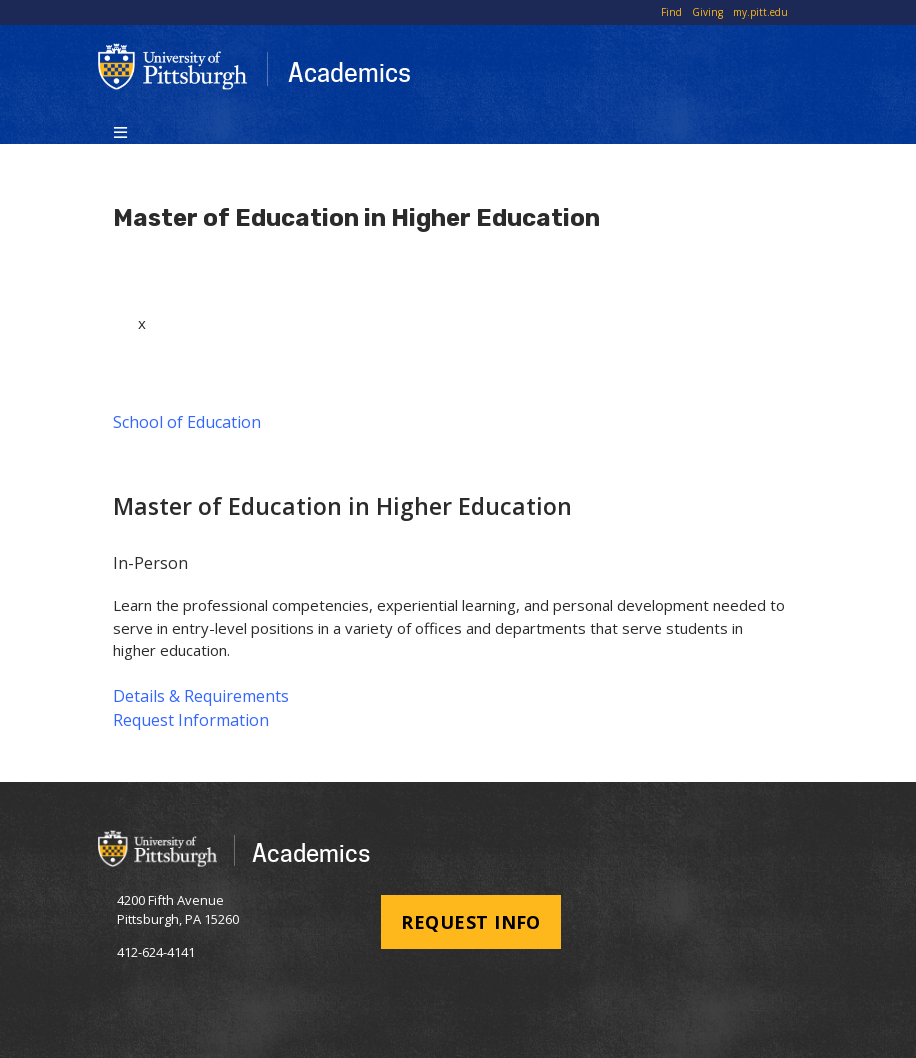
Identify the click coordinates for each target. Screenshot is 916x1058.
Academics (349, 72)
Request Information (191, 720)
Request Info (470, 922)
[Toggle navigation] (120, 131)
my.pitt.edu (760, 12)
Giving (707, 12)
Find (671, 12)
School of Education (187, 422)
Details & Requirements (201, 696)
